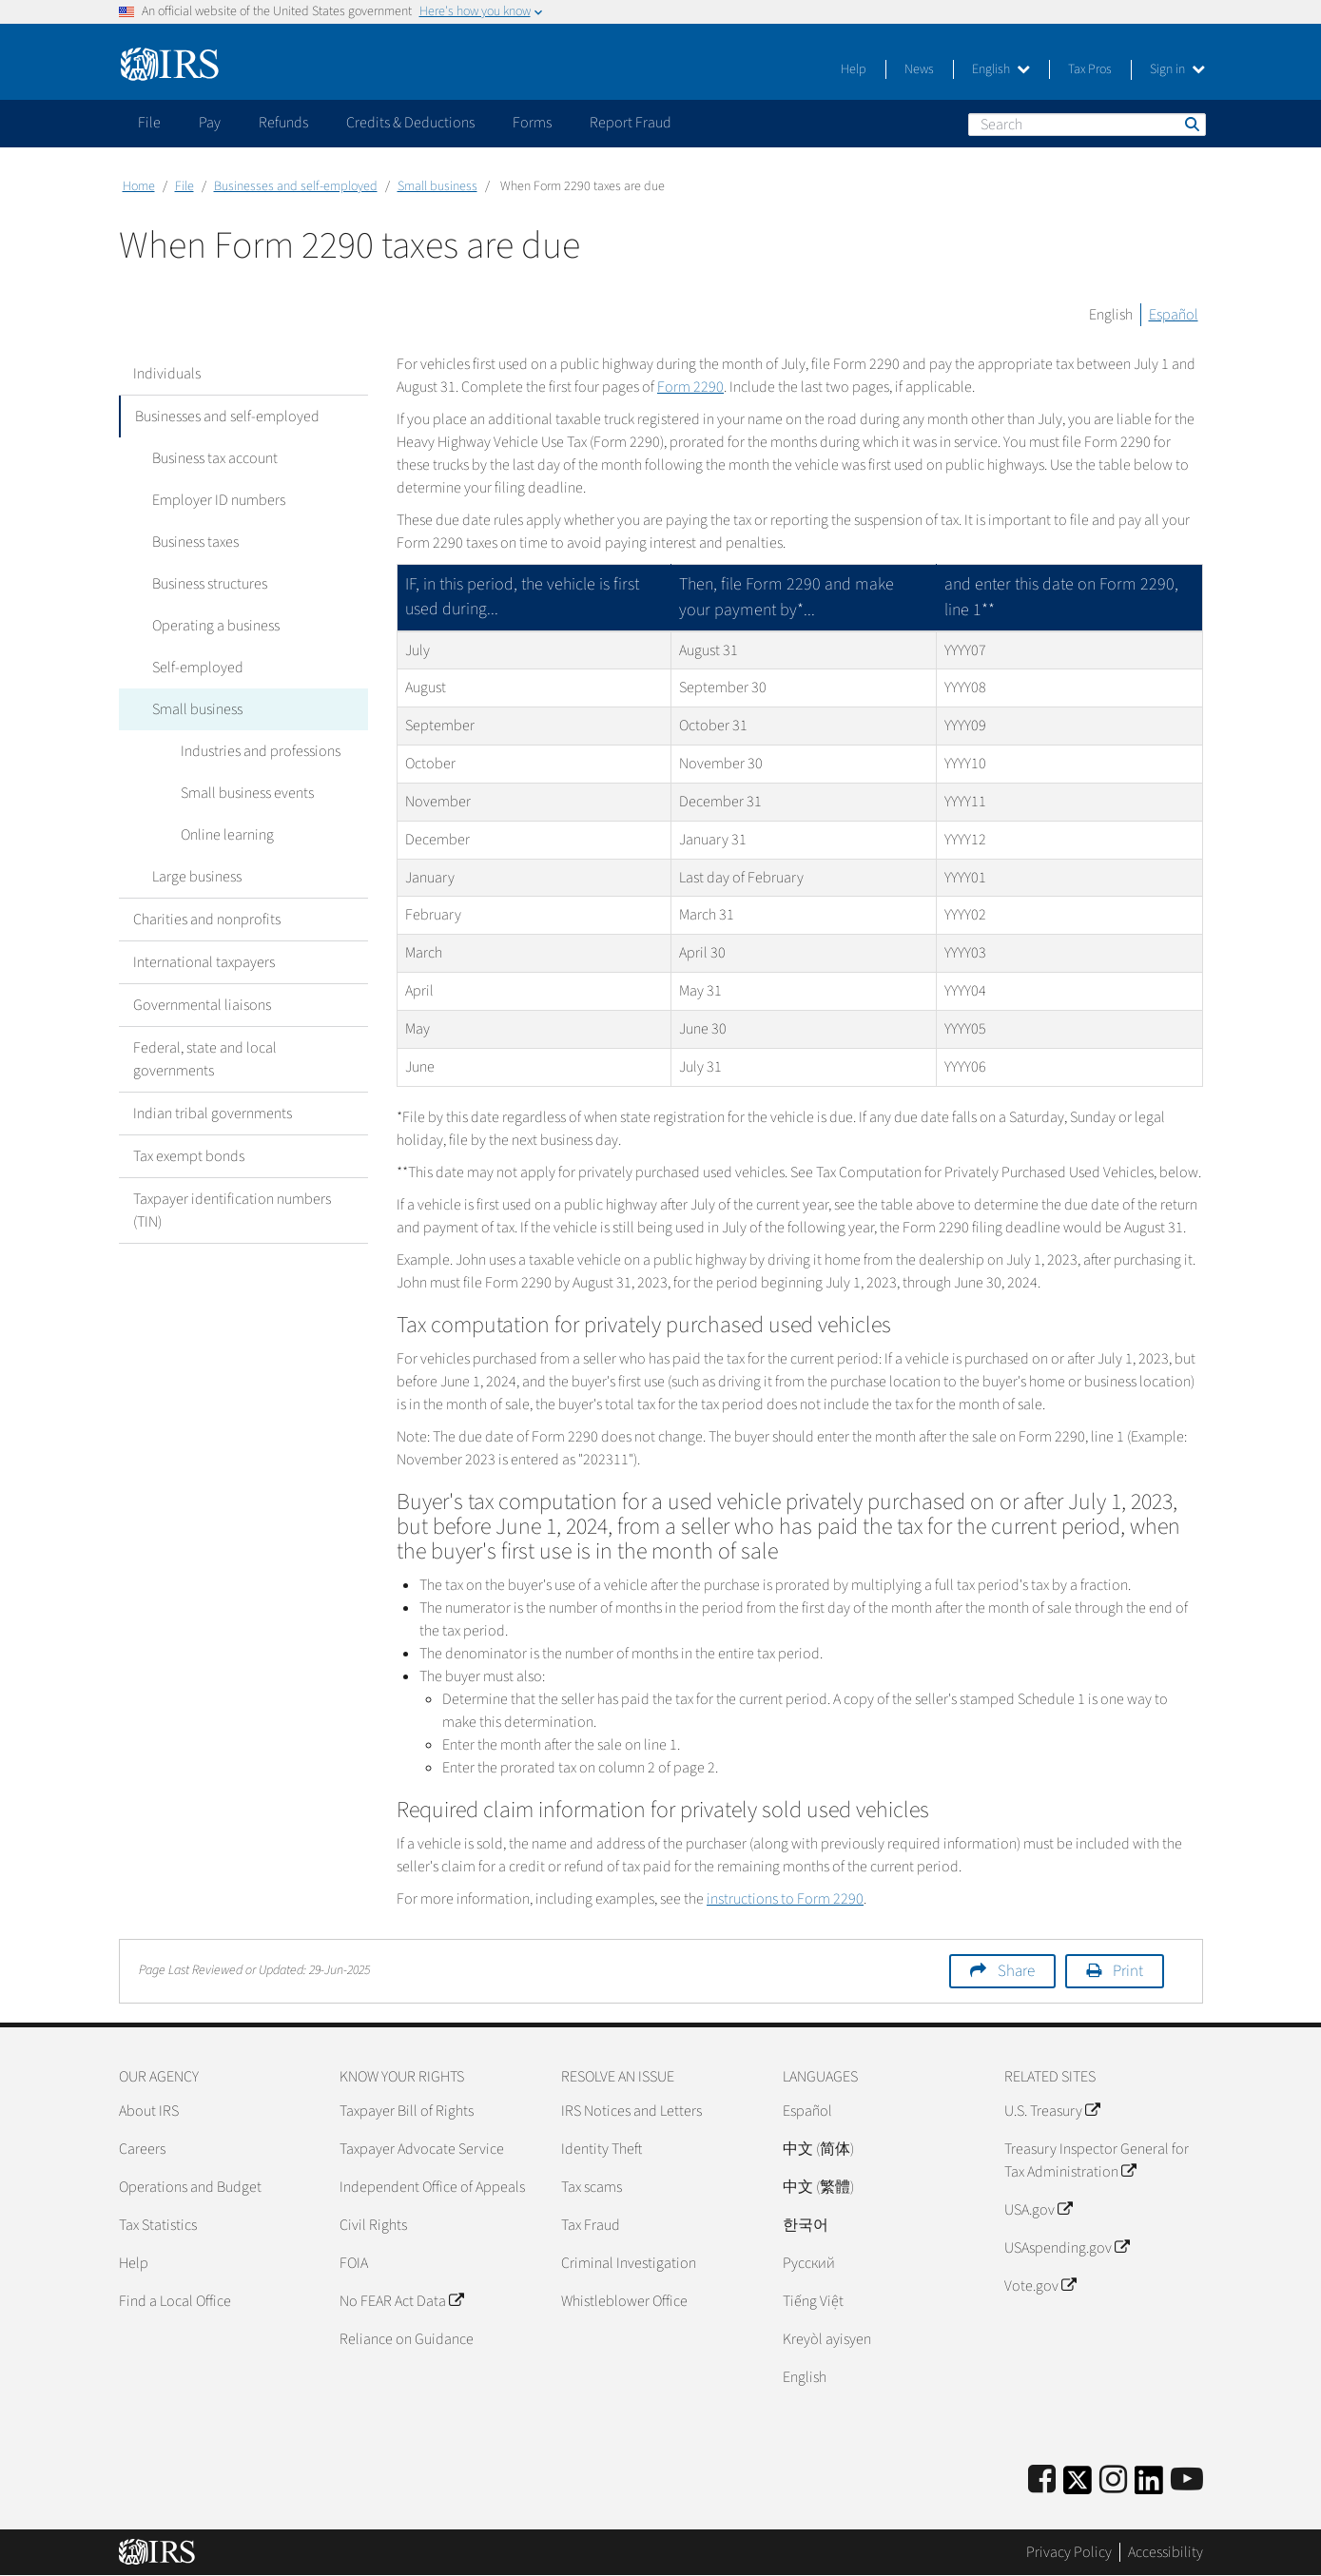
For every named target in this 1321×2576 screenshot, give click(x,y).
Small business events (242, 793)
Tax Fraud (590, 2225)
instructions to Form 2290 (785, 1898)
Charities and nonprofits (207, 919)
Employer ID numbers (214, 500)
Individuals (167, 373)
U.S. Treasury (1051, 2111)
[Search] (1087, 124)
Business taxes (190, 542)
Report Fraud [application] (630, 122)
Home (139, 186)
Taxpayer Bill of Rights (407, 2111)
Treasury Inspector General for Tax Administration (1096, 2160)
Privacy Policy (1069, 2552)
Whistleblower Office (624, 2301)
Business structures (204, 583)
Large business (192, 876)
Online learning (222, 834)
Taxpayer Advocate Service (422, 2149)
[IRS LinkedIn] (1149, 2486)
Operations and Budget (190, 2187)
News (919, 69)
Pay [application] (210, 122)
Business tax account (210, 458)
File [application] (149, 122)
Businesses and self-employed (296, 186)
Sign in (1177, 69)
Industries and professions (256, 751)
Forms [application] (532, 122)
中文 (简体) (818, 2149)
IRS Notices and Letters (631, 2111)
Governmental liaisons (202, 1005)
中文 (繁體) (818, 2187)
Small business (437, 186)
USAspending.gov (1066, 2247)
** (988, 610)
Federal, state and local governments (205, 1059)
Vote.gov (1040, 2286)
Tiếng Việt (813, 2301)
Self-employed (193, 667)
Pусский (809, 2263)
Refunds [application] (283, 122)
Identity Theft (601, 2149)
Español (1173, 314)
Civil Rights (373, 2225)
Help (853, 69)
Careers (142, 2149)
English (1001, 69)
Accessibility (1165, 2552)
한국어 (805, 2225)
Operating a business (211, 625)
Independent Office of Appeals (432, 2187)
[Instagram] (1113, 2480)
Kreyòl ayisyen (827, 2339)
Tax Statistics (158, 2225)
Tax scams (591, 2187)
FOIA (354, 2263)
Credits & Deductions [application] (410, 122)
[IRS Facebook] (1042, 2480)
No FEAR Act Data (401, 2301)
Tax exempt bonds (188, 1156)
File (184, 186)
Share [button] (1016, 1971)
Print (1128, 1971)
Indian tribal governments (212, 1113)
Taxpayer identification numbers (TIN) (232, 1210)
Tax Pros (1090, 69)
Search (1190, 123)
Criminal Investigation (628, 2263)
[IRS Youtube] (1187, 2480)
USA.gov (1038, 2209)
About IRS (149, 2111)
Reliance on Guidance (407, 2339)
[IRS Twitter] (1077, 2486)
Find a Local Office (175, 2301)
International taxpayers (204, 962)
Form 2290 (690, 387)
